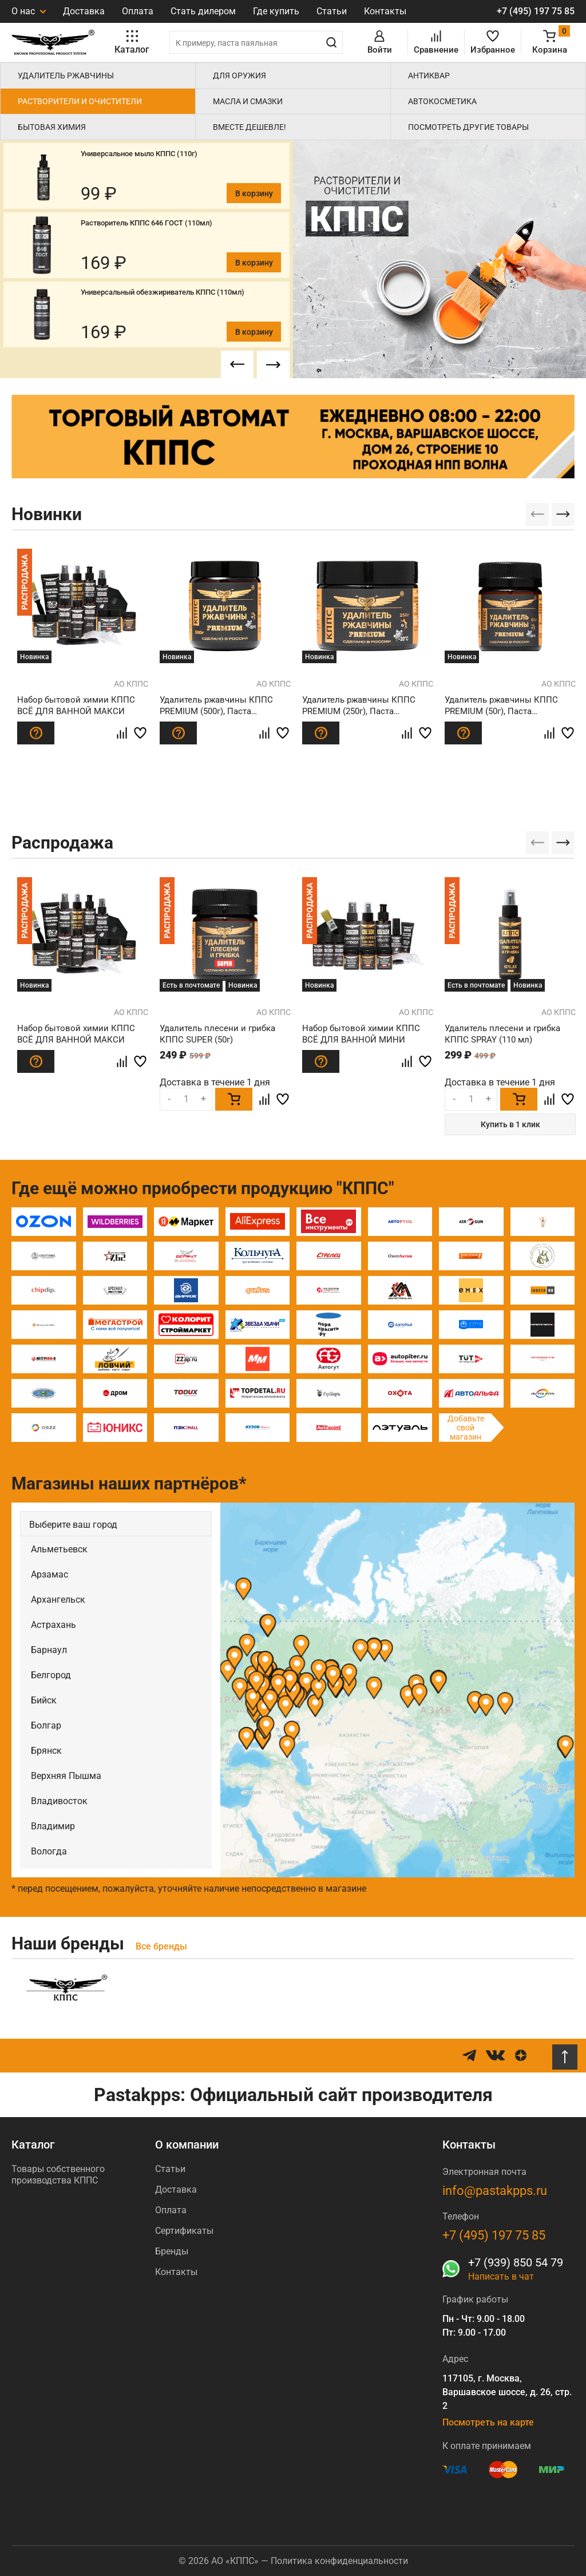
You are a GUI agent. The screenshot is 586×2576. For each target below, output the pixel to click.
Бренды (171, 2251)
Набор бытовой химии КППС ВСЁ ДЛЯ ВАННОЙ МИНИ (361, 1034)
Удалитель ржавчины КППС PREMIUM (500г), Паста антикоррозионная (216, 707)
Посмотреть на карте (488, 2422)
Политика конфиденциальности (339, 2560)
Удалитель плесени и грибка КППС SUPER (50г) (217, 1034)
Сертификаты (184, 2230)
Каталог (32, 2144)
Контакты (385, 11)
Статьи (331, 11)
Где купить (276, 11)
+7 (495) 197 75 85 (536, 11)
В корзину (254, 193)
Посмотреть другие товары (468, 127)
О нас (28, 11)
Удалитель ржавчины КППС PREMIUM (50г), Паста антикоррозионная (501, 707)
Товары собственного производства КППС (58, 2174)
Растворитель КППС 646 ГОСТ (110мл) (146, 223)
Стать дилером (203, 11)
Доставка (84, 11)
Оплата (137, 11)
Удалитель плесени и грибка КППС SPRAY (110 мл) (502, 1034)
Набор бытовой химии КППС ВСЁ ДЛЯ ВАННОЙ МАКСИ (76, 705)
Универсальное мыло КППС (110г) (139, 153)
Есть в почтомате (191, 985)
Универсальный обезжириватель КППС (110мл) (162, 292)
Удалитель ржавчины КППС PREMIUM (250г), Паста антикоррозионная (358, 707)
